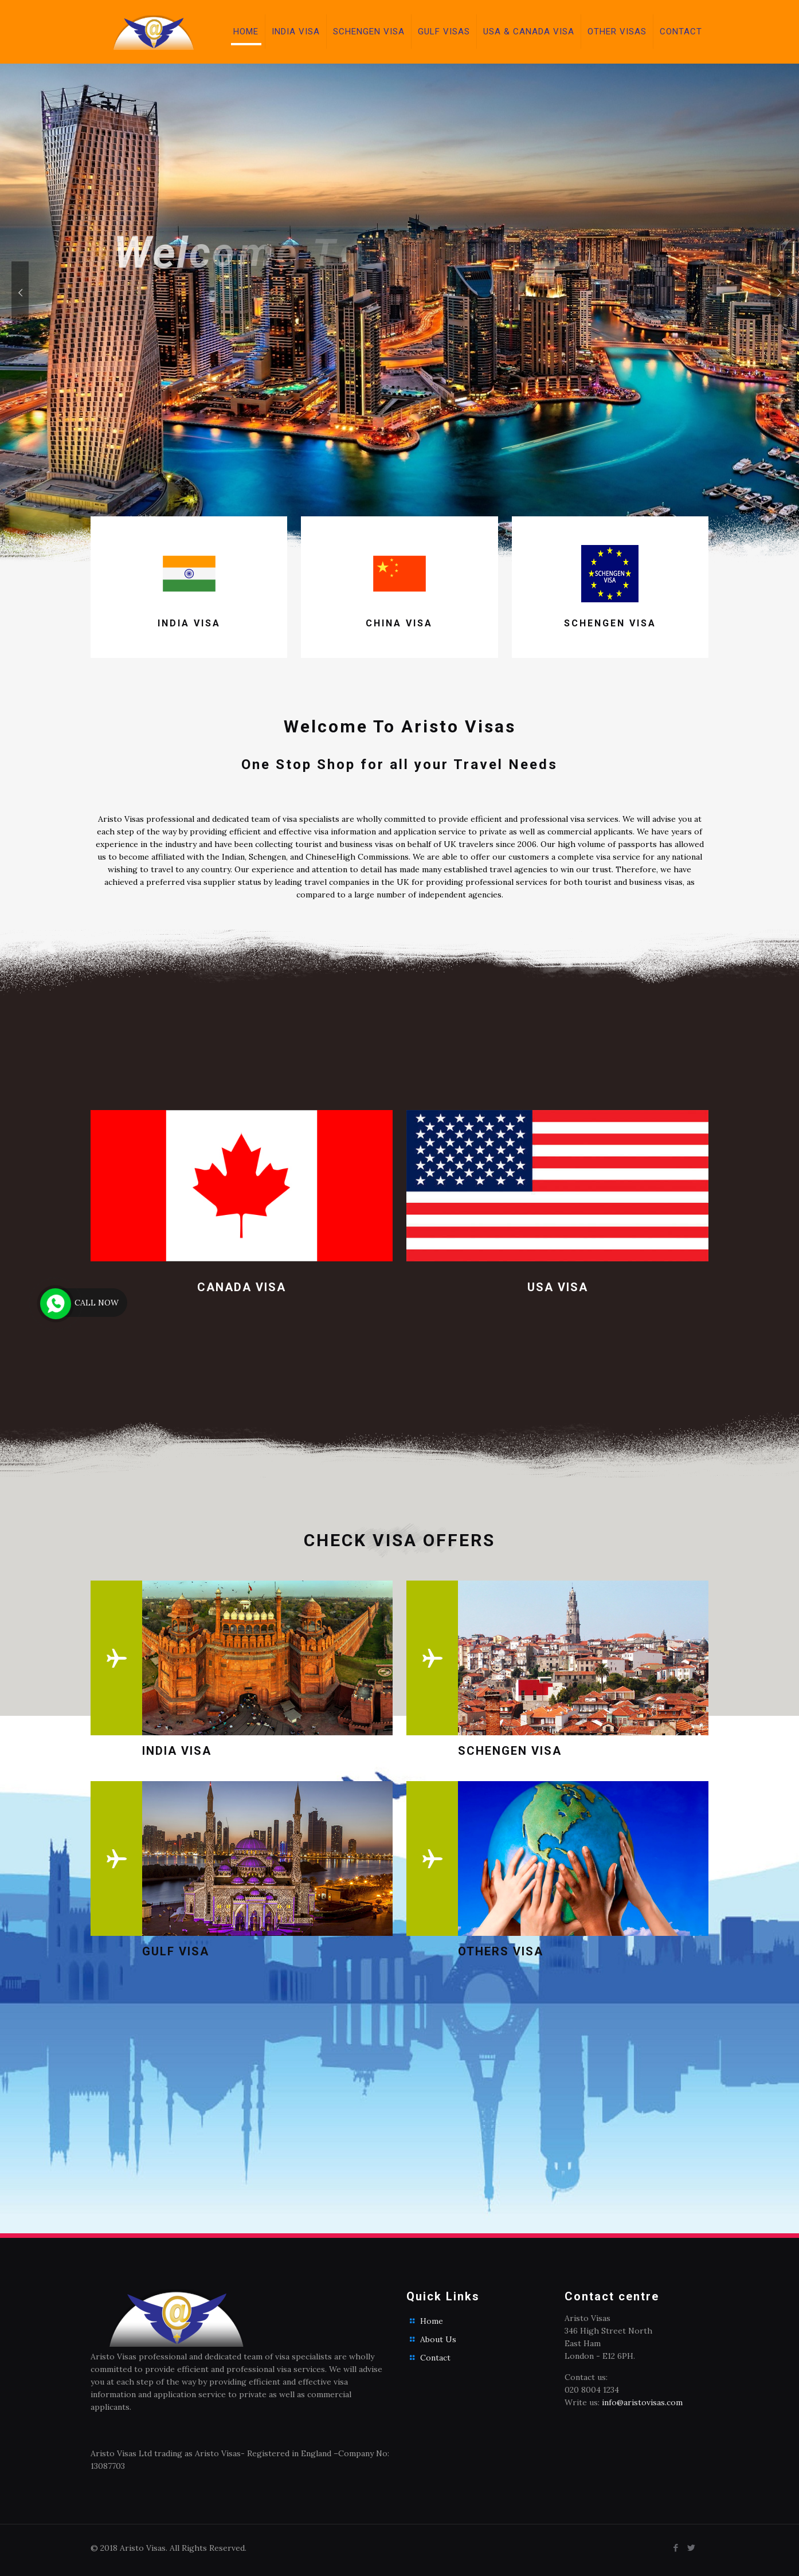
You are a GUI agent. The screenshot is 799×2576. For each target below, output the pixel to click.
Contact (435, 2357)
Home (431, 2321)
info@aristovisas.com (642, 2402)
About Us (438, 2339)
